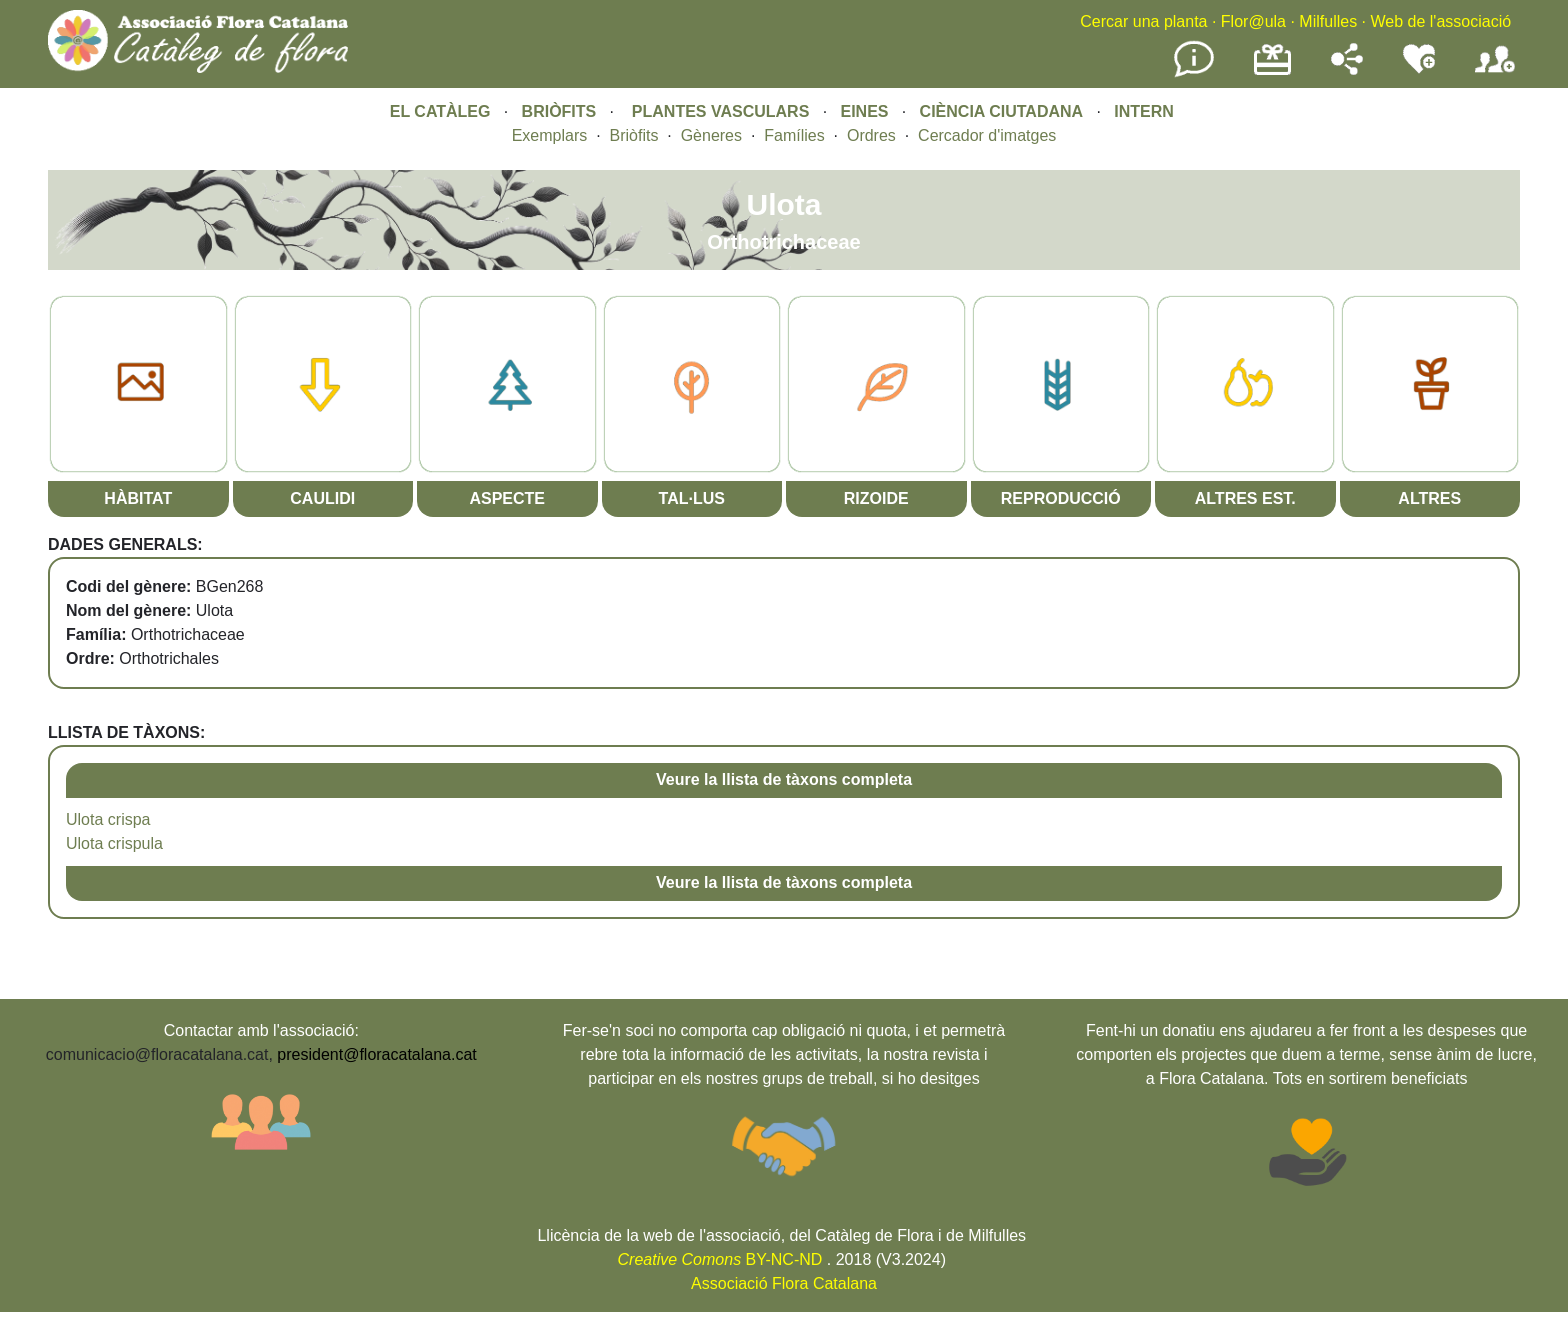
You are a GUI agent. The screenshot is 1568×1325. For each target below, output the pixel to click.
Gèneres (711, 135)
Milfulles (1328, 21)
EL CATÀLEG (440, 111)
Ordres (871, 135)
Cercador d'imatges (987, 135)
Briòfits (634, 135)
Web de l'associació (1440, 21)
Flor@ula (1253, 21)
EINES (864, 111)
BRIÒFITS (561, 111)
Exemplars (550, 135)
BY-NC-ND (720, 1259)
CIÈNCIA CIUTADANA (1002, 111)
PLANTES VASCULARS (721, 111)
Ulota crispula (114, 843)
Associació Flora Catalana (784, 1283)
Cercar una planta (1143, 21)
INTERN (1144, 111)
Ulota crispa (108, 819)
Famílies (794, 135)
